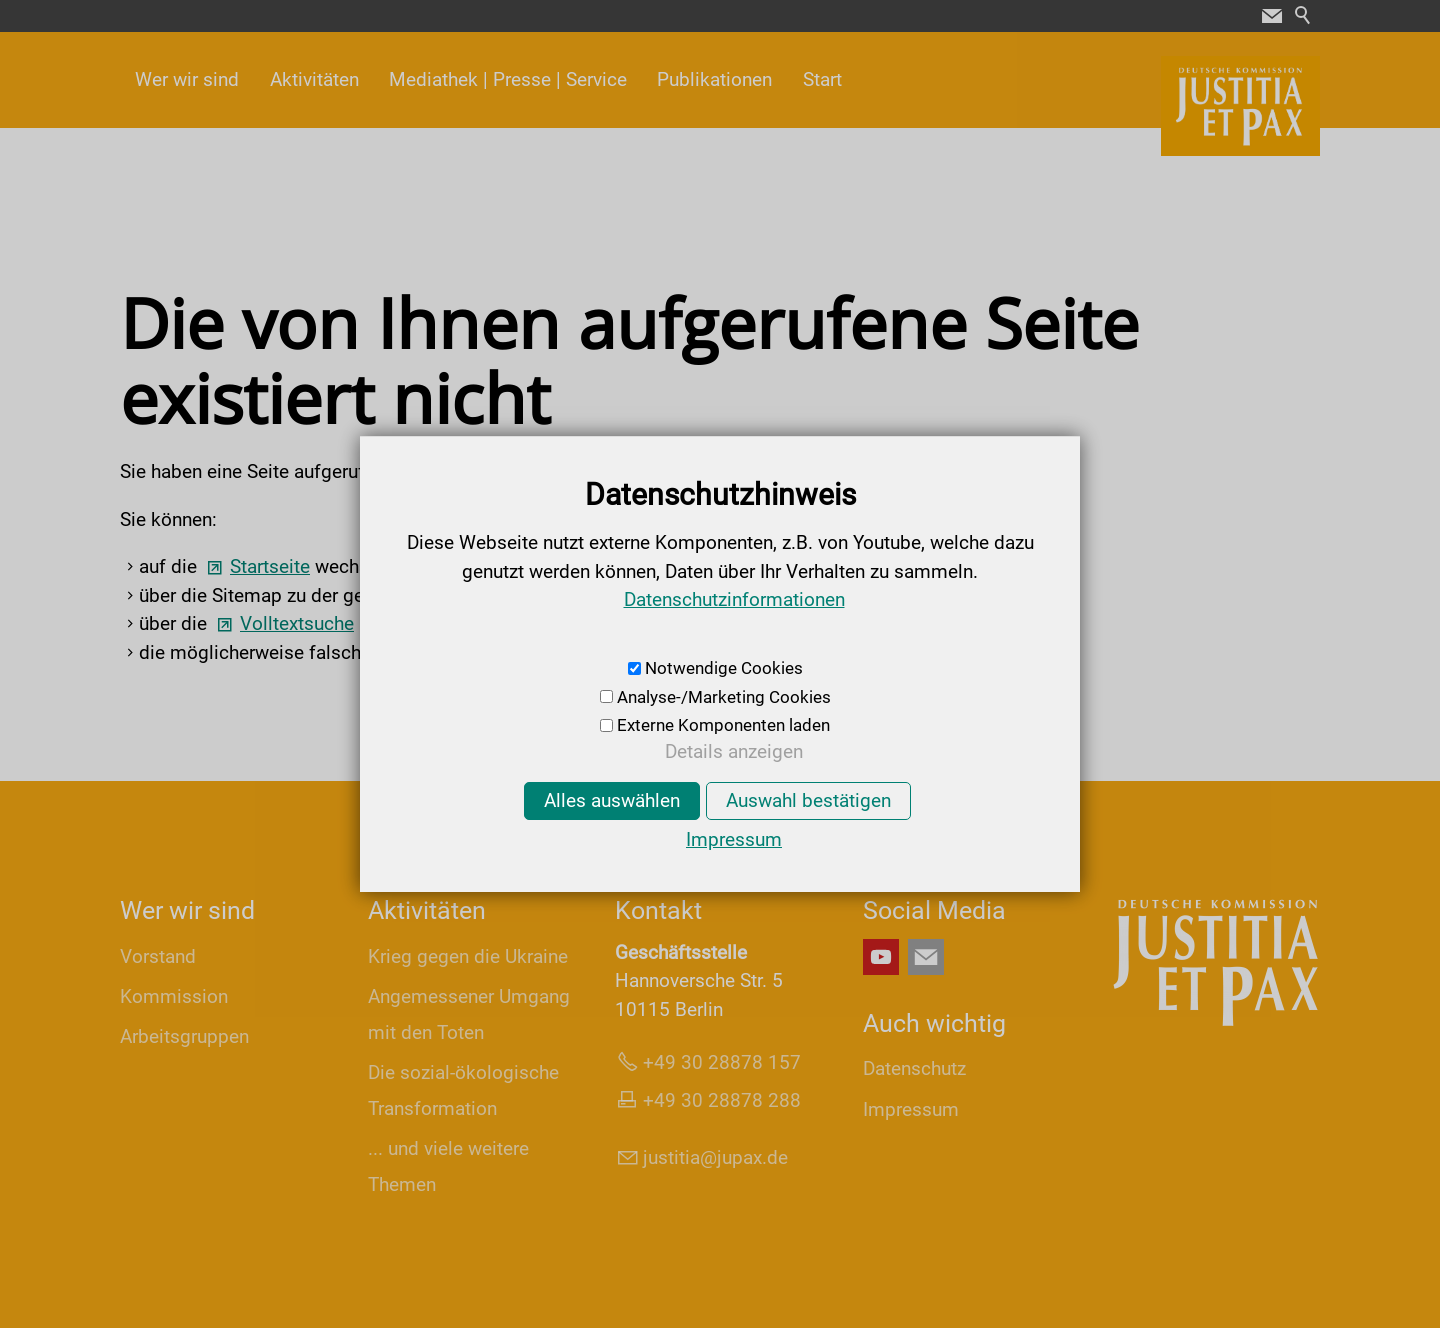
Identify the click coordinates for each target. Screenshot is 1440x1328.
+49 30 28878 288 (722, 1100)
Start (822, 79)
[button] (1272, 16)
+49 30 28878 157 (722, 1062)
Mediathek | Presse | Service (508, 79)
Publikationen (714, 79)
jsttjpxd (715, 1157)
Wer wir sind (187, 79)
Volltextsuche (297, 623)
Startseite (270, 566)
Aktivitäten (314, 79)
